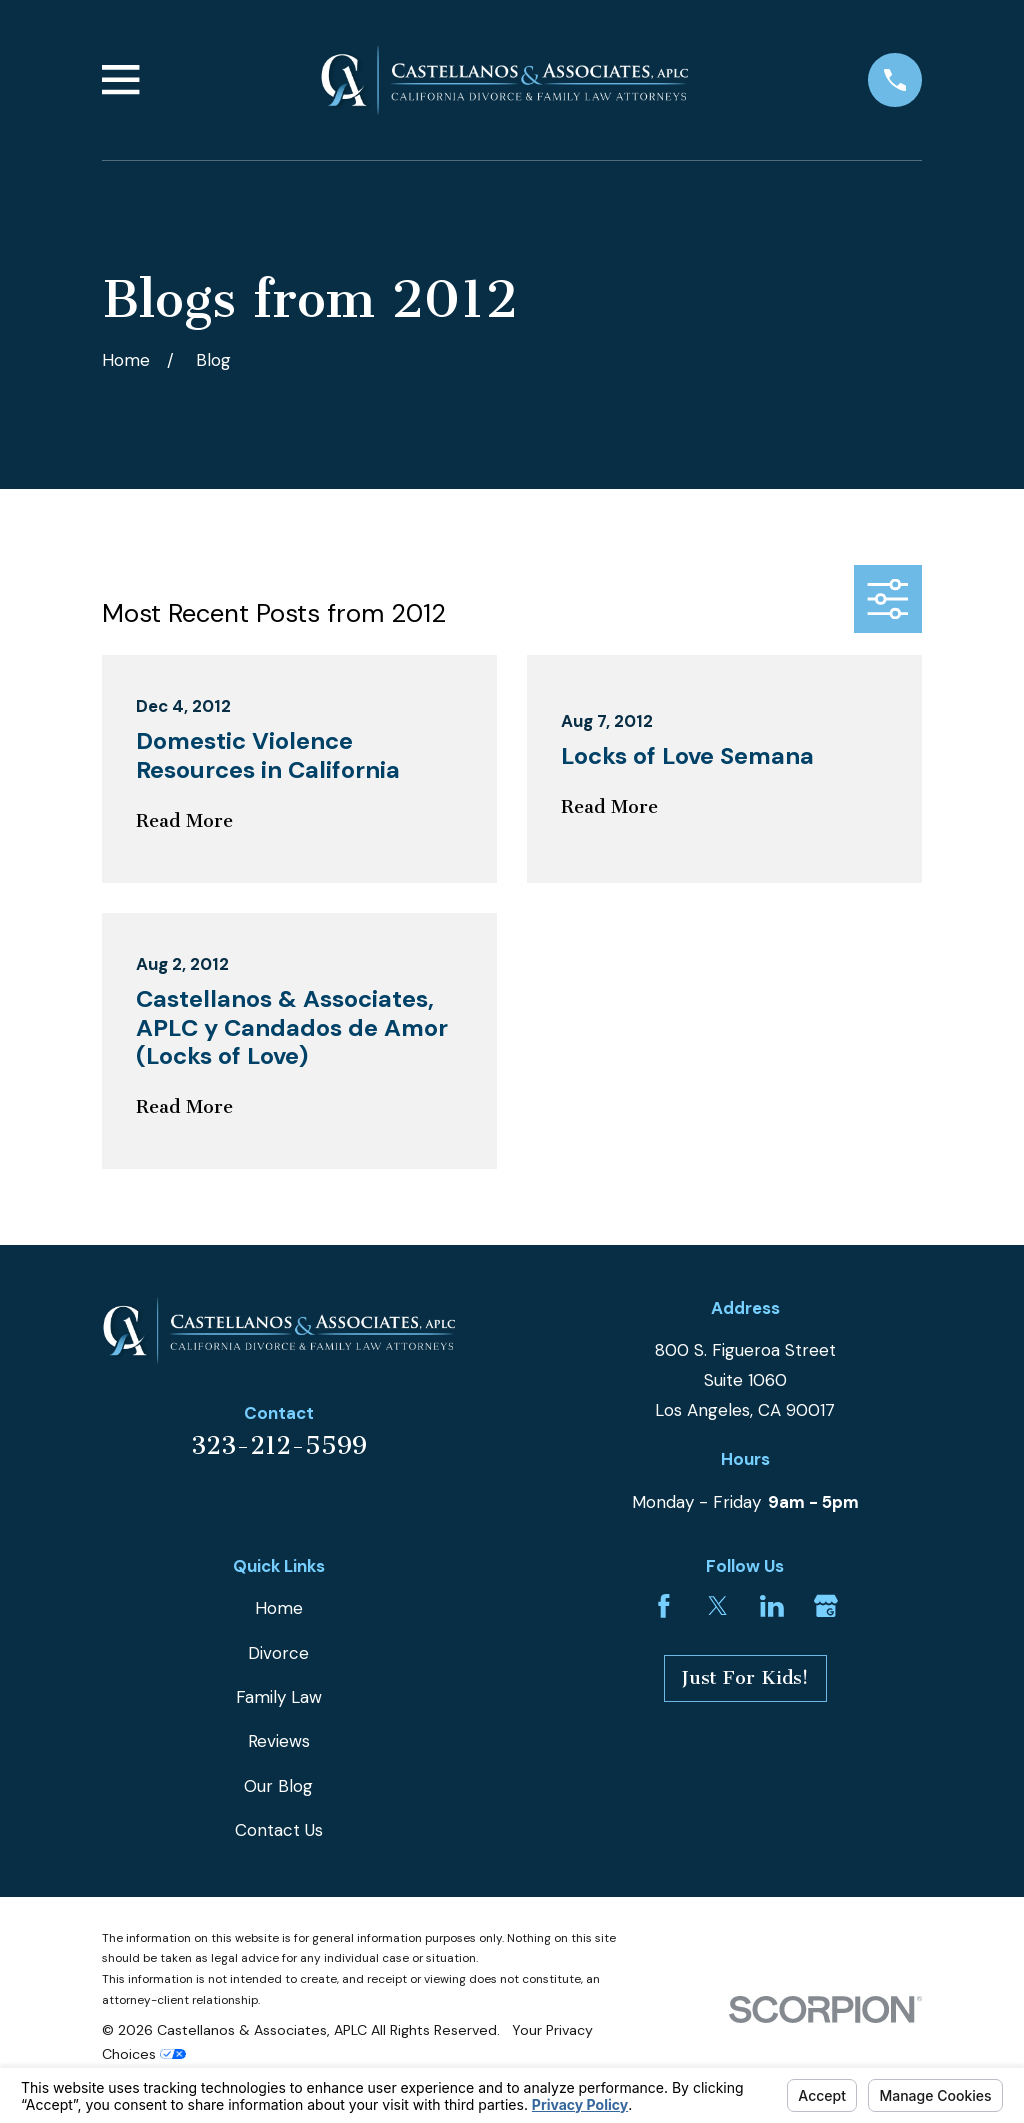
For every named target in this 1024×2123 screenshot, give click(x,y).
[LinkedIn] (772, 1606)
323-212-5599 (279, 1445)
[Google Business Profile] (826, 1606)
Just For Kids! (745, 1678)
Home (279, 1608)
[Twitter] (718, 1606)
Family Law (279, 1697)
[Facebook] (664, 1606)
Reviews (279, 1741)
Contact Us (279, 1830)
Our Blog (278, 1786)
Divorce (278, 1653)
